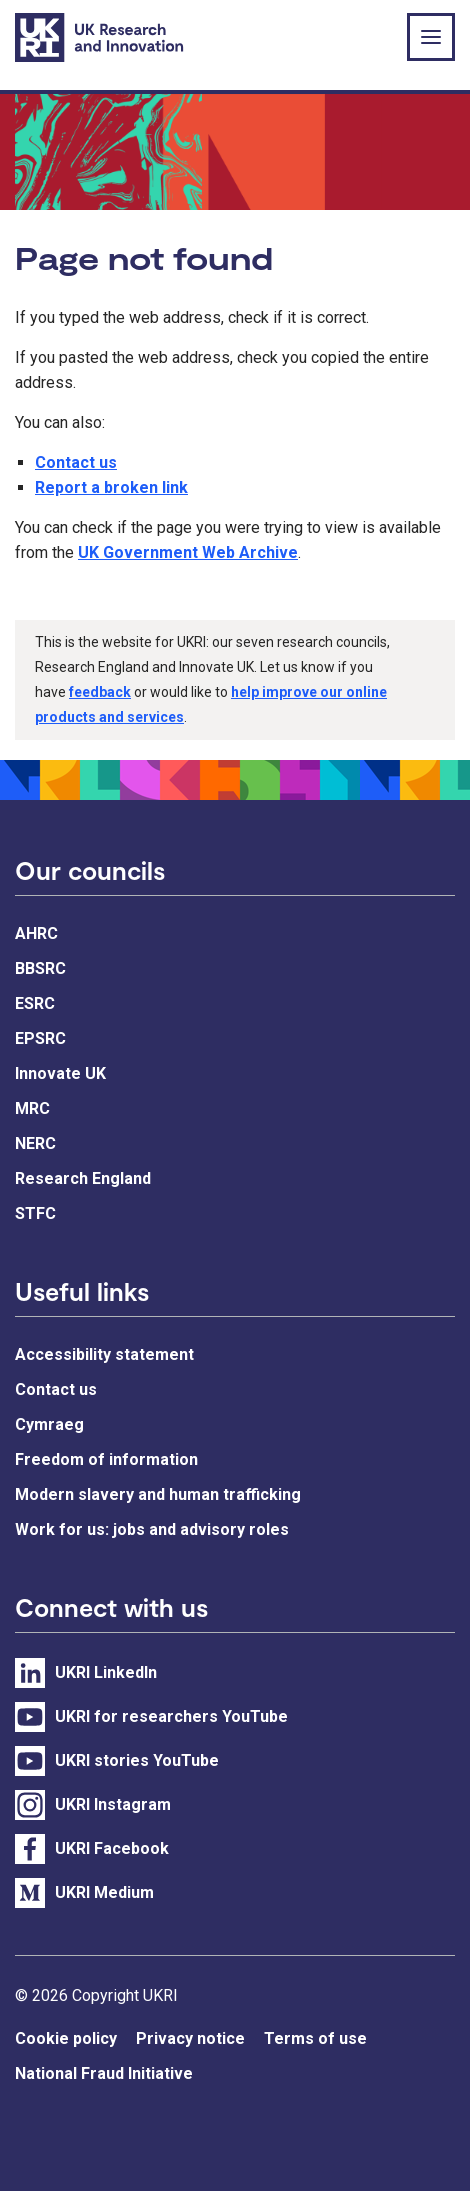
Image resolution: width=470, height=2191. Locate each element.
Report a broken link (111, 487)
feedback (100, 692)
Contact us (76, 462)
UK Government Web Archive (188, 552)
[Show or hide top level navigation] (431, 37)
